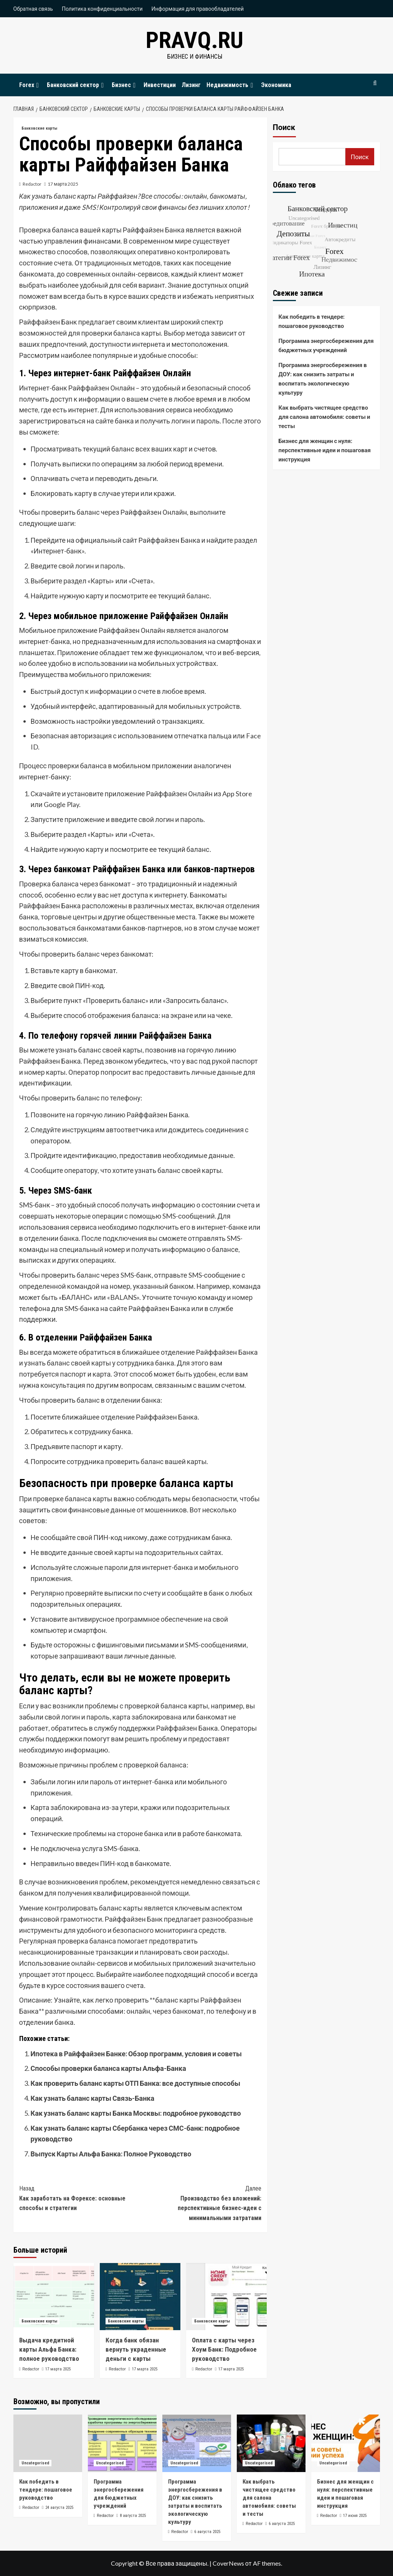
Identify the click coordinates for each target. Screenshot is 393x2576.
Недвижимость (230, 85)
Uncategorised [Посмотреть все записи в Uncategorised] (35, 2463)
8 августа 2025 (133, 2515)
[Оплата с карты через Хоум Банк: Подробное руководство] (226, 2296)
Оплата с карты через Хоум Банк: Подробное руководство (224, 2349)
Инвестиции (160, 85)
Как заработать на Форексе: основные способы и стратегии (79, 2198)
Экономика (276, 85)
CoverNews (228, 2563)
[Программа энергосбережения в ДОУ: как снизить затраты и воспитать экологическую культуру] (196, 2443)
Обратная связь (33, 8)
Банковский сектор (76, 85)
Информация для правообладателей (198, 8)
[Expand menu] (37, 85)
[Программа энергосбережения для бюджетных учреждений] (122, 2443)
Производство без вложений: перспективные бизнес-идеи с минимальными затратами (200, 2203)
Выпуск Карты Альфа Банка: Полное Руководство (111, 2153)
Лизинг (191, 85)
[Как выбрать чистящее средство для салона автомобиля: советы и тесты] (271, 2443)
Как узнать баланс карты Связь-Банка (93, 2098)
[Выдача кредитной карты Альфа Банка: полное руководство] (53, 2296)
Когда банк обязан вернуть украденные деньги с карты (136, 2349)
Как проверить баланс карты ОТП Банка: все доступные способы (136, 2083)
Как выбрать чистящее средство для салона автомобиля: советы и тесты (324, 416)
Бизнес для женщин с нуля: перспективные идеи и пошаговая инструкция (325, 450)
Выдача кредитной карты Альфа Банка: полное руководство (49, 2349)
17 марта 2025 (63, 184)
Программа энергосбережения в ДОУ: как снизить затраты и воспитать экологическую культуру (323, 378)
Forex (30, 85)
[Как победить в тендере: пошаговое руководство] (47, 2443)
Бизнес (125, 85)
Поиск (284, 127)
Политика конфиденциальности (102, 8)
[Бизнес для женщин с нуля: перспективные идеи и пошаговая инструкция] (345, 2443)
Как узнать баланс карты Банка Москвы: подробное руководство (136, 2113)
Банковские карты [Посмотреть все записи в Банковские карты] (39, 128)
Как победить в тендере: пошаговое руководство (312, 321)
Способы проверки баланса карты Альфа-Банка (108, 2068)
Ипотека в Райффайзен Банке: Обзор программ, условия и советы (136, 2053)
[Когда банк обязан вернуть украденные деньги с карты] (140, 2296)
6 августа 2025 (207, 2531)
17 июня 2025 (355, 2515)
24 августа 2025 (59, 2507)
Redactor (32, 184)
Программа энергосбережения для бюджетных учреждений (326, 345)
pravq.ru (194, 40)
